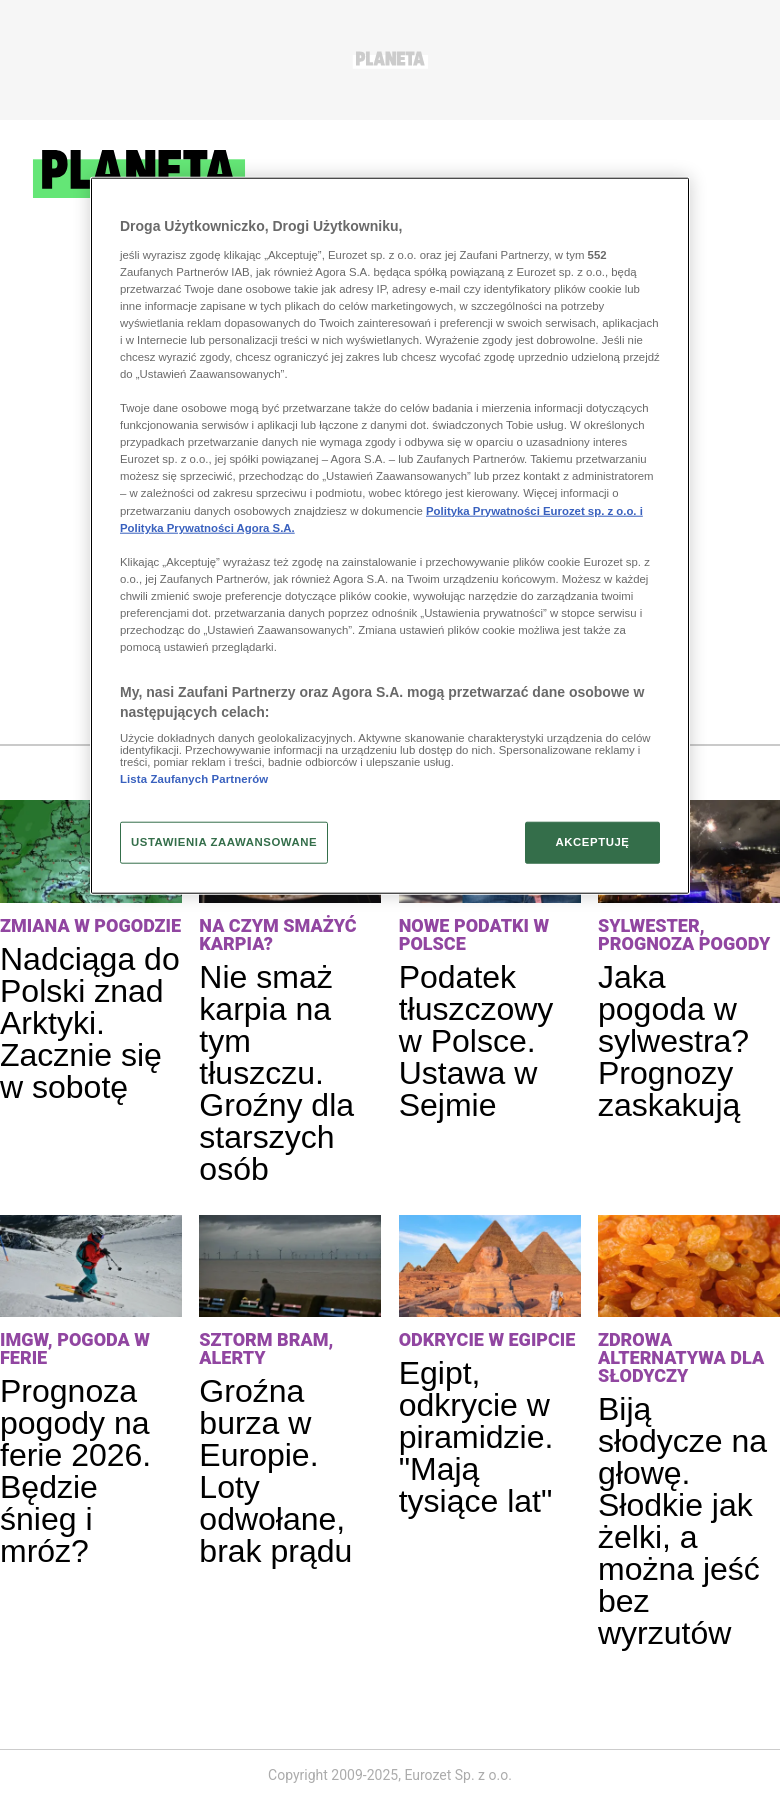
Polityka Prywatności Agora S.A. (207, 527)
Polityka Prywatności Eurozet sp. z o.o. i (534, 510)
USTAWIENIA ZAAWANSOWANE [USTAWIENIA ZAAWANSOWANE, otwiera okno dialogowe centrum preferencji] (224, 841)
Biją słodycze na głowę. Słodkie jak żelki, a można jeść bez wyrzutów (682, 1521)
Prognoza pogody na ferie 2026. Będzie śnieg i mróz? (75, 1471)
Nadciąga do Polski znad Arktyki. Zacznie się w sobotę (90, 1023)
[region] (390, 536)
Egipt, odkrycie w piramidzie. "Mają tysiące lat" (476, 1437)
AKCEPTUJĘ (592, 841)
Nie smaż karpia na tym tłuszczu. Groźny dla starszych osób (276, 1073)
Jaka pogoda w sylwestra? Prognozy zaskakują (673, 1041)
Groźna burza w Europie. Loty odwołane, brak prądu (275, 1471)
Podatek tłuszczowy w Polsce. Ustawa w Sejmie (476, 1041)
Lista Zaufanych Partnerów (194, 779)
